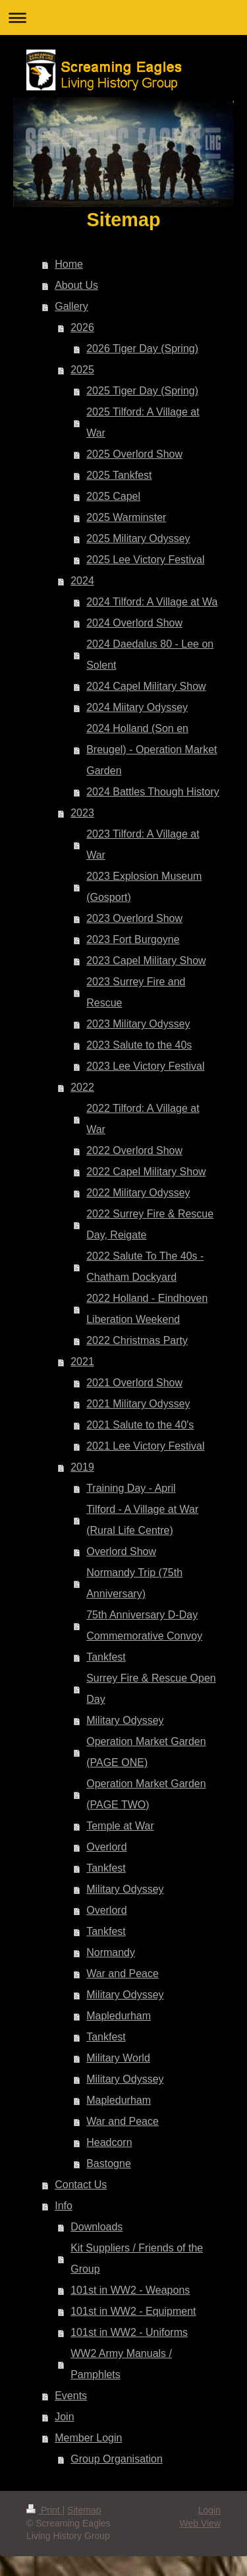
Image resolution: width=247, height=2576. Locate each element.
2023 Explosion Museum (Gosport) (144, 887)
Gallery (71, 306)
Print (44, 2510)
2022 (82, 1087)
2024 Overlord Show (134, 623)
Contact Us (81, 2184)
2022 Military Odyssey (138, 1192)
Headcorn (109, 2142)
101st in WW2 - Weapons (130, 2290)
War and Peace (122, 1973)
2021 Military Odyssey (138, 1403)
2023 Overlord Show (134, 918)
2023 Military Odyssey (138, 1023)
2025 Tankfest (118, 475)
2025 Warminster (126, 517)
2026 (82, 327)
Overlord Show (121, 1551)
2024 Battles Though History (152, 791)
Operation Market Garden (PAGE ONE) (146, 1752)
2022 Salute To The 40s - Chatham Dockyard (145, 1266)
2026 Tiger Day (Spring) (142, 348)
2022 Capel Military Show (146, 1171)
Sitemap (84, 2510)
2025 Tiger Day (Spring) (142, 390)
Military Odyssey (124, 1720)
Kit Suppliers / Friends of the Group (136, 2258)
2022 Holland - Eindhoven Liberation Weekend (146, 1309)
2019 (82, 1467)
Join (64, 2416)
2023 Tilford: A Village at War (142, 844)
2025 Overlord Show (134, 454)
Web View (200, 2523)
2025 (82, 369)
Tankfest (106, 1657)
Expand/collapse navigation (123, 17)
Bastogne (108, 2163)
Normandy (110, 1952)
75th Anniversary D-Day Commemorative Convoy (144, 1625)
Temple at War (120, 1825)
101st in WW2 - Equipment (133, 2311)
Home (69, 264)
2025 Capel (113, 496)
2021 (82, 1361)
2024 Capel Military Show (146, 686)
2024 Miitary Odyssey (137, 707)
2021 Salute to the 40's (140, 1424)
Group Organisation (116, 2459)
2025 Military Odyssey (138, 538)
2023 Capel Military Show (146, 960)
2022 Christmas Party (137, 1340)
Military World (118, 2058)
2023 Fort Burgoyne (132, 939)
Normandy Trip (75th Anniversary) (134, 1583)
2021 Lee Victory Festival (145, 1446)
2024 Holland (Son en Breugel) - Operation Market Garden (151, 749)
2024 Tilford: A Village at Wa (151, 601)
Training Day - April (130, 1488)
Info (63, 2205)
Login (209, 2510)
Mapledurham (118, 2015)
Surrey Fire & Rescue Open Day (151, 1688)
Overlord (106, 1847)
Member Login (88, 2437)
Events (71, 2395)
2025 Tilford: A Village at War (142, 422)
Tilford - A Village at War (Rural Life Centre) (142, 1520)
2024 (82, 580)
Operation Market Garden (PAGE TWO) (146, 1794)
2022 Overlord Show (134, 1150)
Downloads (96, 2226)
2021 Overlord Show (134, 1382)
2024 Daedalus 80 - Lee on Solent (149, 654)
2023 (82, 812)
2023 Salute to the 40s (139, 1045)
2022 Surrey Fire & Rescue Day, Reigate (149, 1224)
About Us (76, 285)
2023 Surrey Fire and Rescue (135, 992)
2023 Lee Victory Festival (145, 1066)
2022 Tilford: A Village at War (142, 1119)
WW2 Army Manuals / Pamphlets (121, 2364)
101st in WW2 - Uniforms (129, 2332)
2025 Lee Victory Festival (145, 559)
